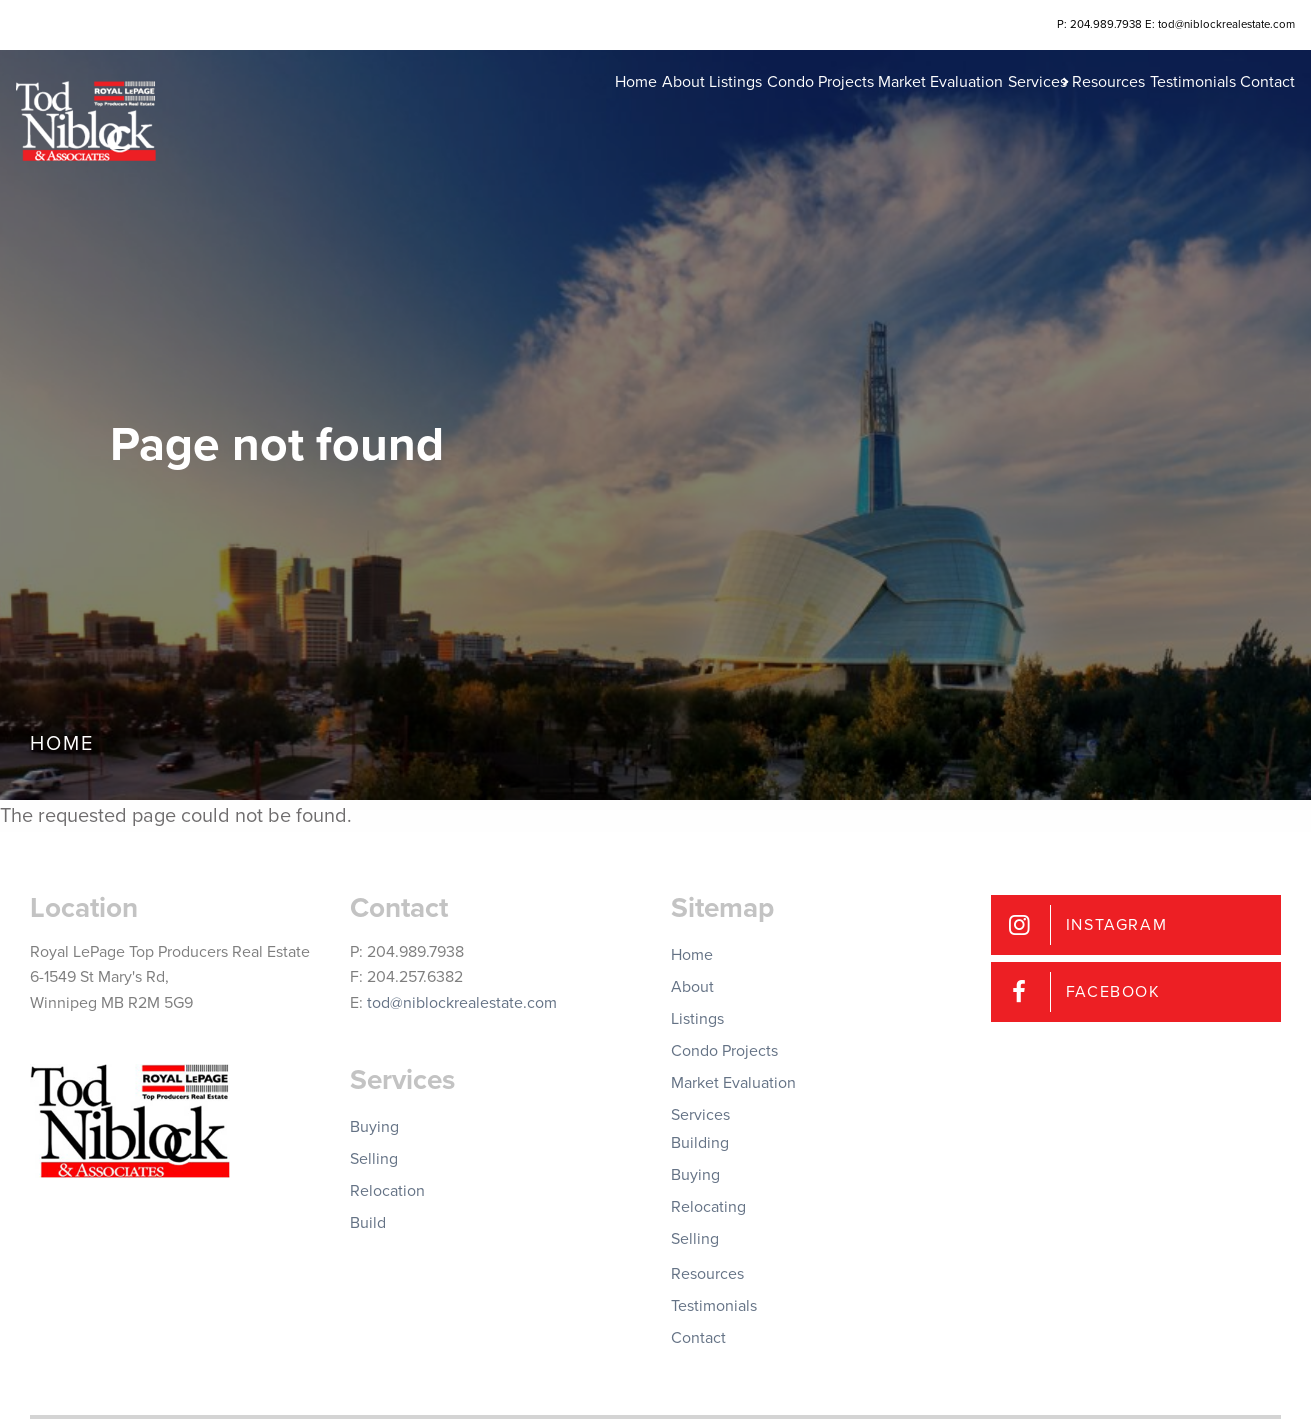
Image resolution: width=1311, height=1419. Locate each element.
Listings (617, 110)
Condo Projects (717, 110)
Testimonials (1163, 110)
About (549, 110)
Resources (1063, 110)
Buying (374, 1127)
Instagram (1116, 925)
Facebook (1113, 992)
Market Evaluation (853, 110)
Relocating (708, 1207)
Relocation (387, 1191)
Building (700, 1143)
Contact (1253, 110)
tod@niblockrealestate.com (462, 1003)
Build (368, 1223)
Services (965, 110)
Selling (374, 1159)
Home (487, 110)
